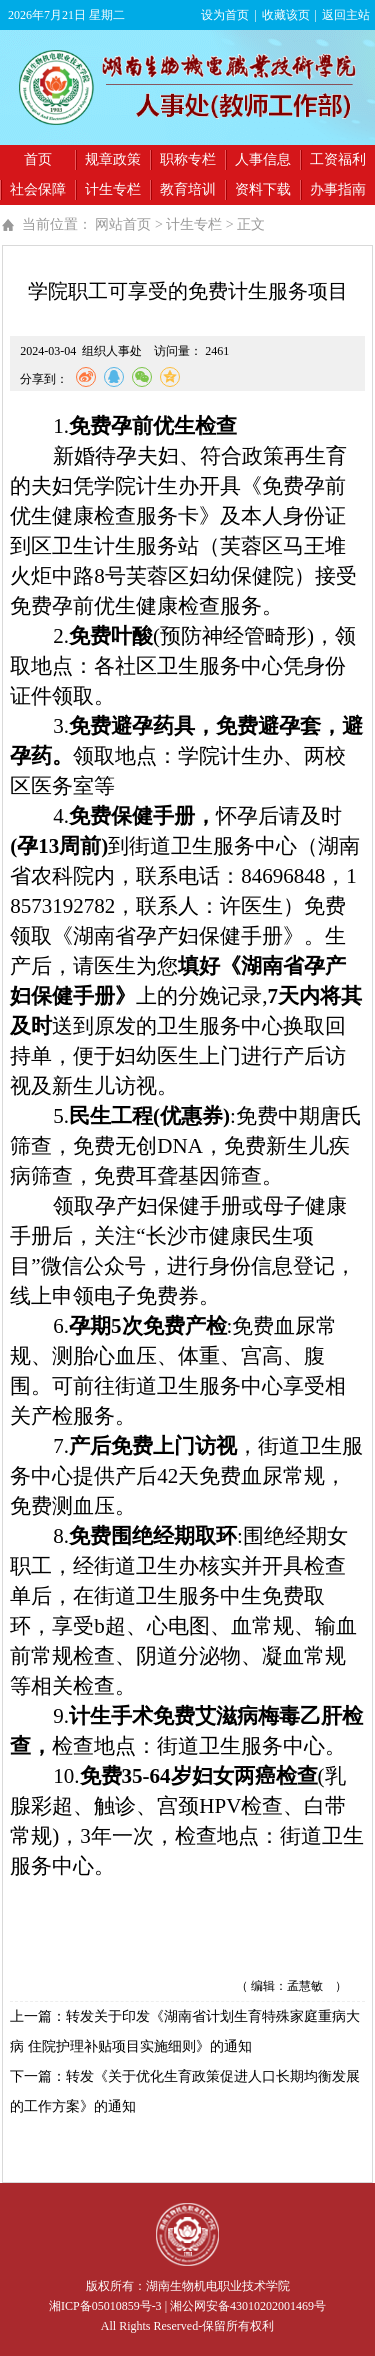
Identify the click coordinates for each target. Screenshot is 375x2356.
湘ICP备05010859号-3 (105, 2306)
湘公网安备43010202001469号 (248, 2306)
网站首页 (123, 224)
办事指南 (338, 189)
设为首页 (225, 15)
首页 (38, 159)
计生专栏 (113, 189)
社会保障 (38, 189)
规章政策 (113, 159)
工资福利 (338, 159)
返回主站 (346, 15)
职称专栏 (188, 159)
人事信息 (263, 159)
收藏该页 (286, 15)
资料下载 (263, 189)
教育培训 (188, 189)
